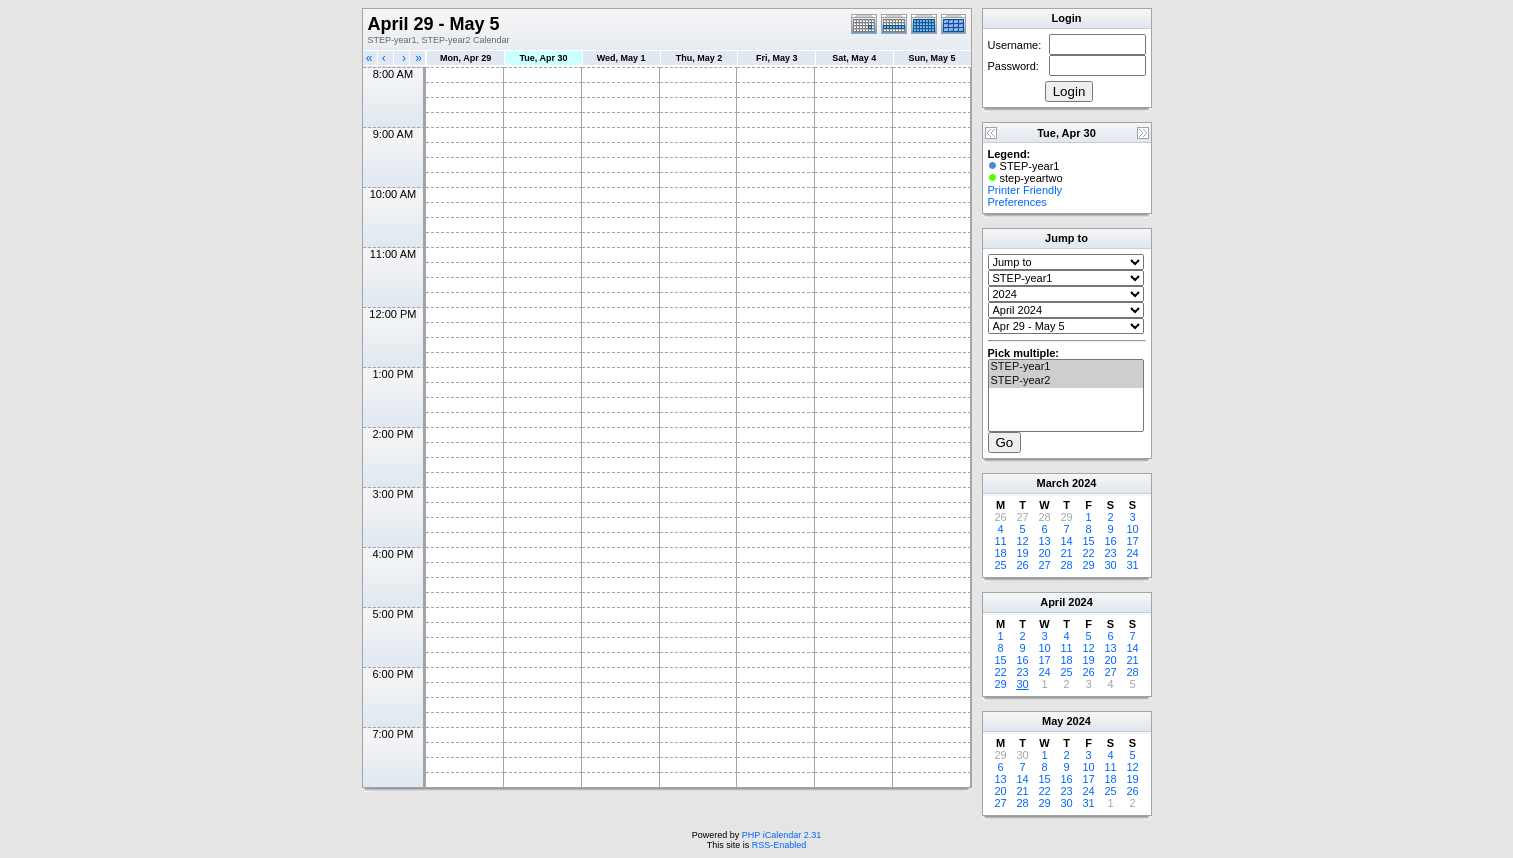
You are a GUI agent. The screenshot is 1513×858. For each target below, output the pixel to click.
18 (1000, 553)
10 (1132, 529)
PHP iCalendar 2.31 (781, 835)
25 (1000, 565)
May (1052, 721)
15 (1088, 541)
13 (1044, 541)
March (1053, 483)
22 (1088, 553)
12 (1022, 541)
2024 (1084, 483)
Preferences (1017, 202)
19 (1022, 553)
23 (1110, 553)
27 (1044, 565)
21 (1066, 553)
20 (1044, 553)
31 (1132, 565)
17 (1132, 541)
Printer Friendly (1025, 190)
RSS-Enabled (779, 845)
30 (1110, 565)
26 (1022, 565)
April (1052, 602)
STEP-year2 (1066, 381)
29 (1088, 565)
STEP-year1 (1066, 367)
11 (1000, 541)
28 (1066, 565)
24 (1132, 553)
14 (1066, 541)
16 (1110, 541)
